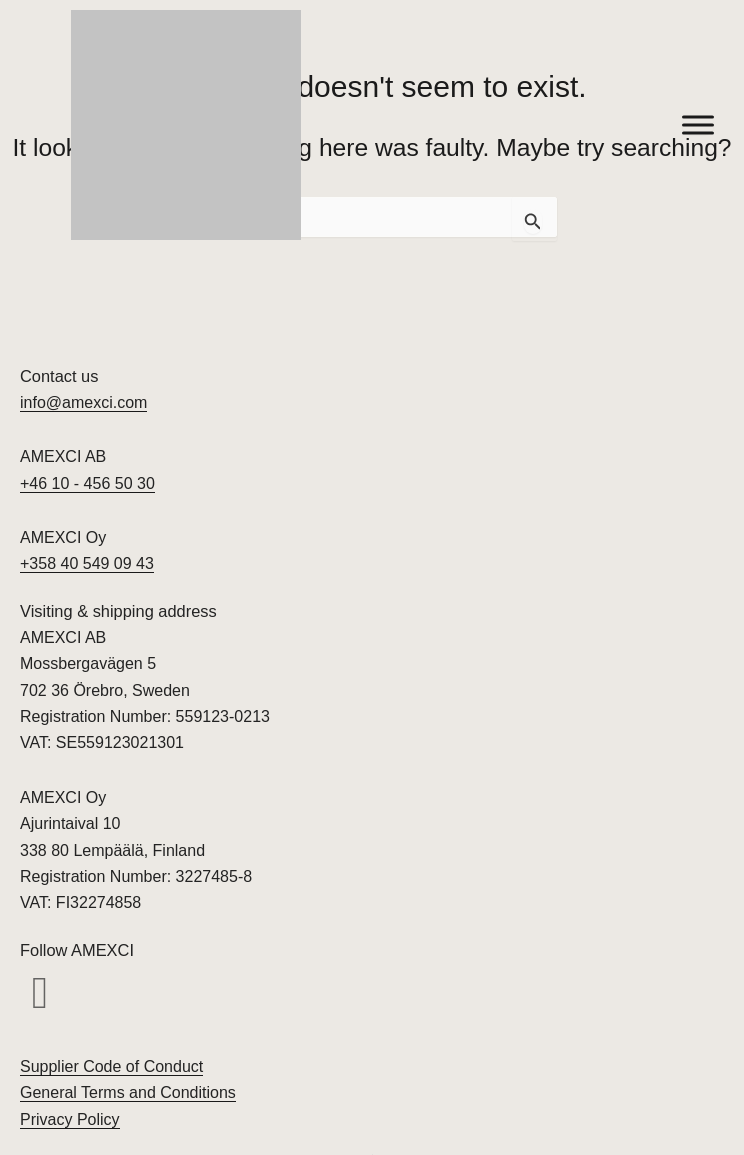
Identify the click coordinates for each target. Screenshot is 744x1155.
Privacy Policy (70, 1119)
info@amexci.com (83, 402)
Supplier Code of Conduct (111, 1066)
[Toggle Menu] (698, 124)
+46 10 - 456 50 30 (87, 483)
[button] (40, 994)
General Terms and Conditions (128, 1092)
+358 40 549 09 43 (87, 563)
